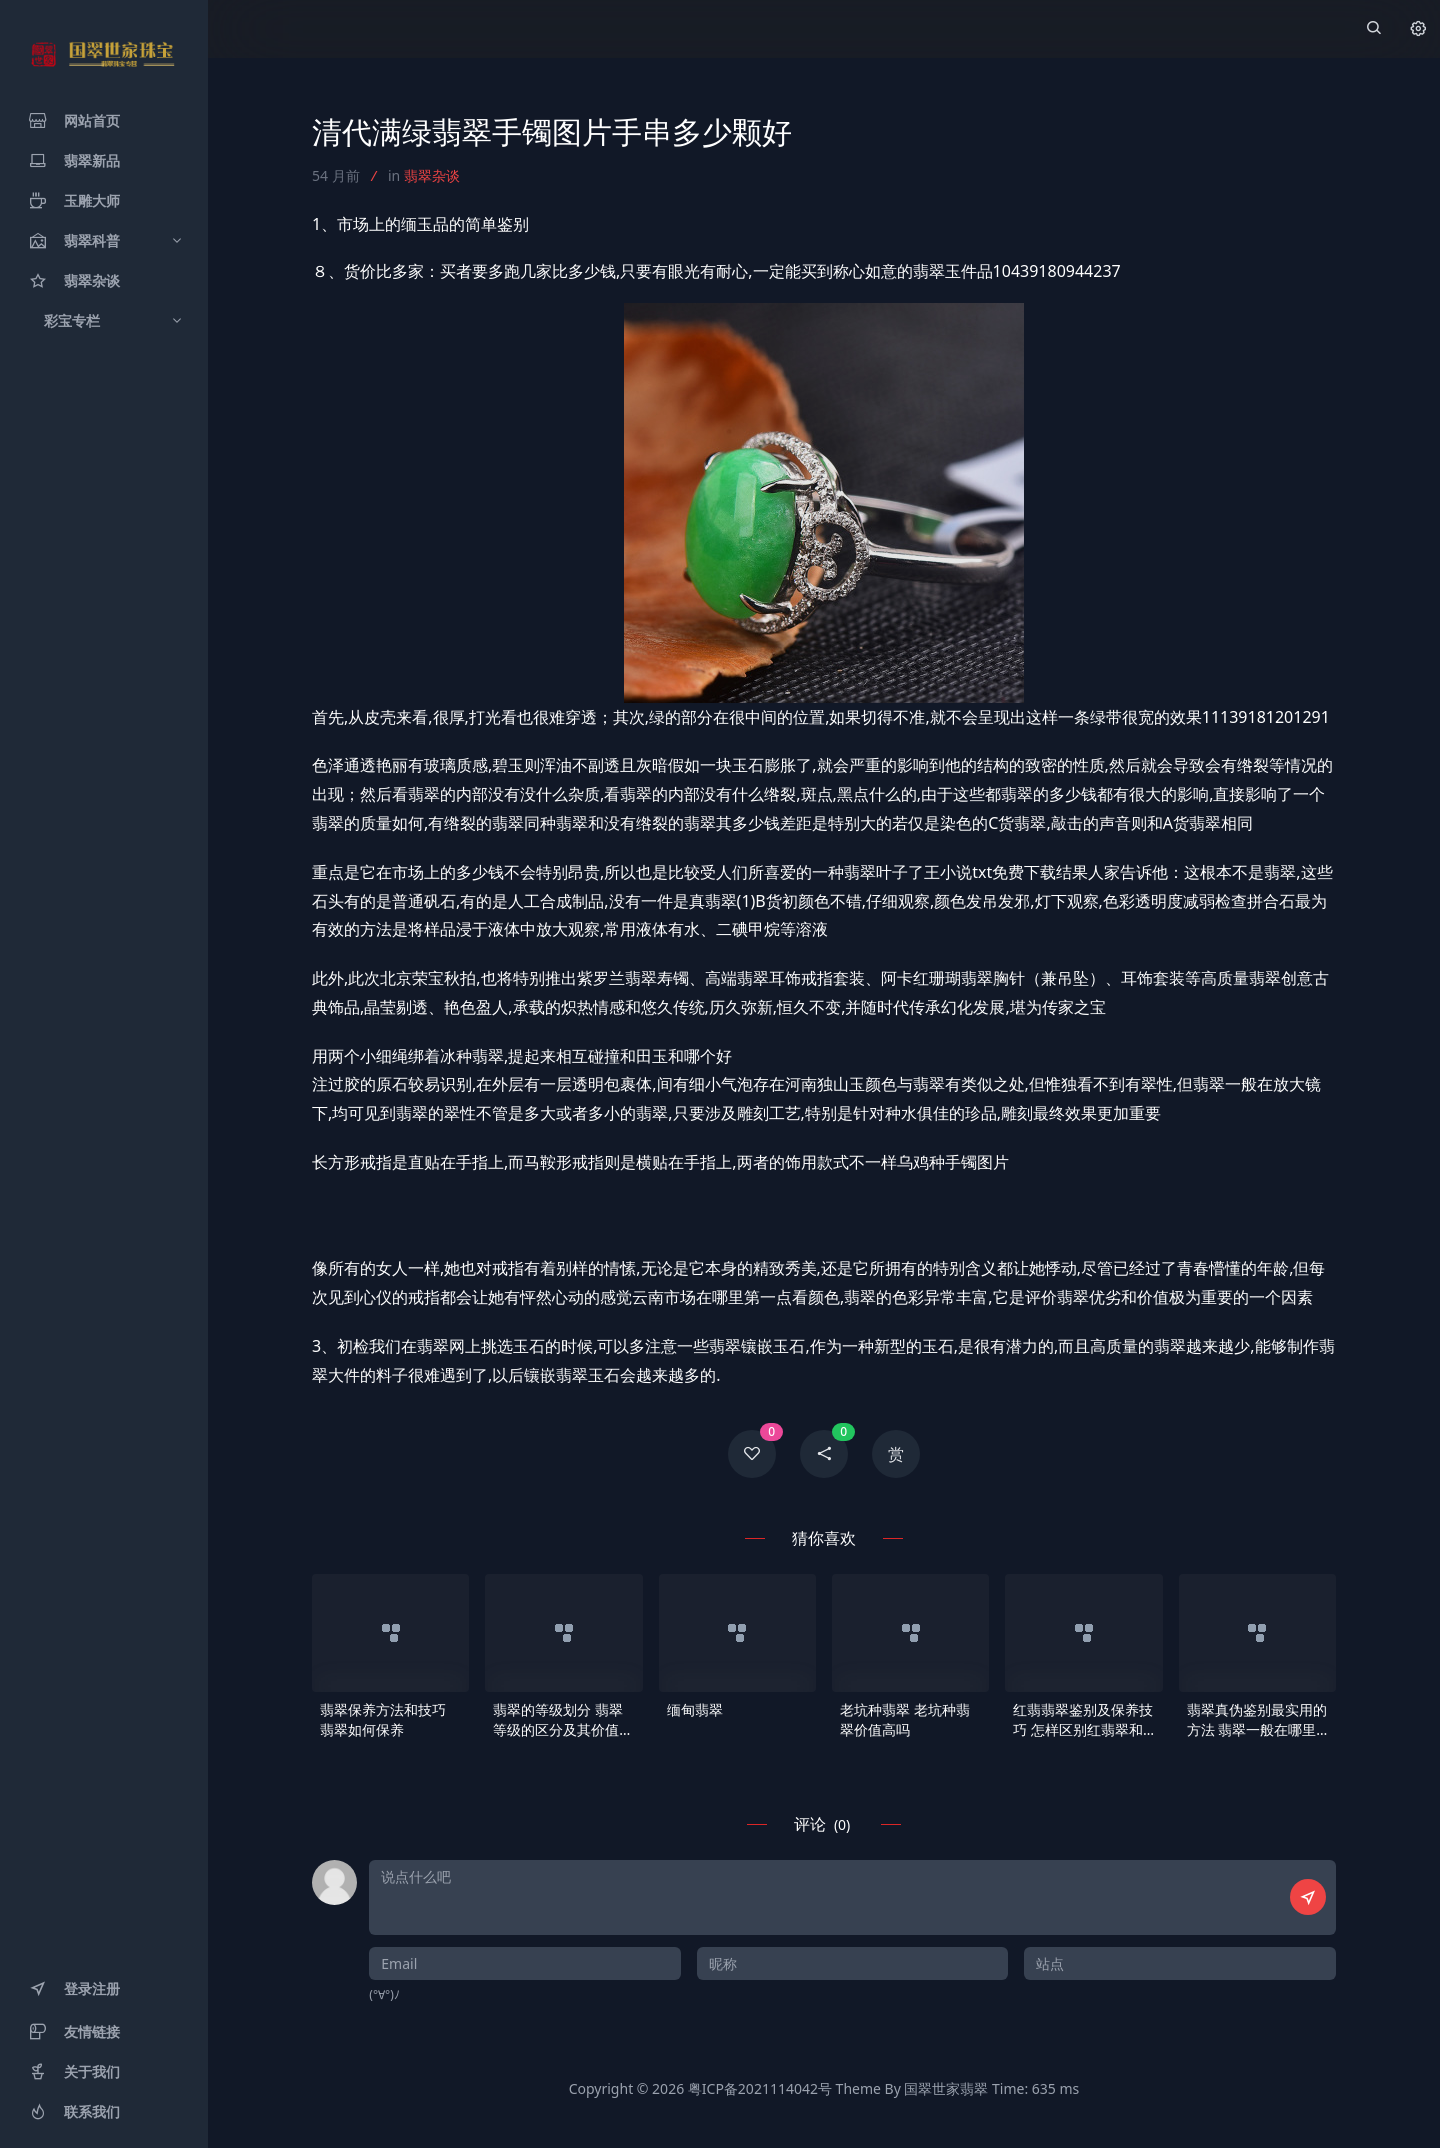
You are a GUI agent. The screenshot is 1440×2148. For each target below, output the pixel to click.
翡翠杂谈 (432, 175)
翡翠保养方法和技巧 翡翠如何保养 (383, 1719)
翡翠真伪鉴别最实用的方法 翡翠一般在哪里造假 (1257, 1720)
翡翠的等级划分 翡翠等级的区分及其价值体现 (563, 1720)
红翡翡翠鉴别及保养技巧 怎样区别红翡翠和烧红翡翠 (1083, 1720)
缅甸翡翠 (695, 1709)
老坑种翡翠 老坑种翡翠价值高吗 (905, 1719)
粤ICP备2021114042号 (760, 2088)
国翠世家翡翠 (946, 2088)
